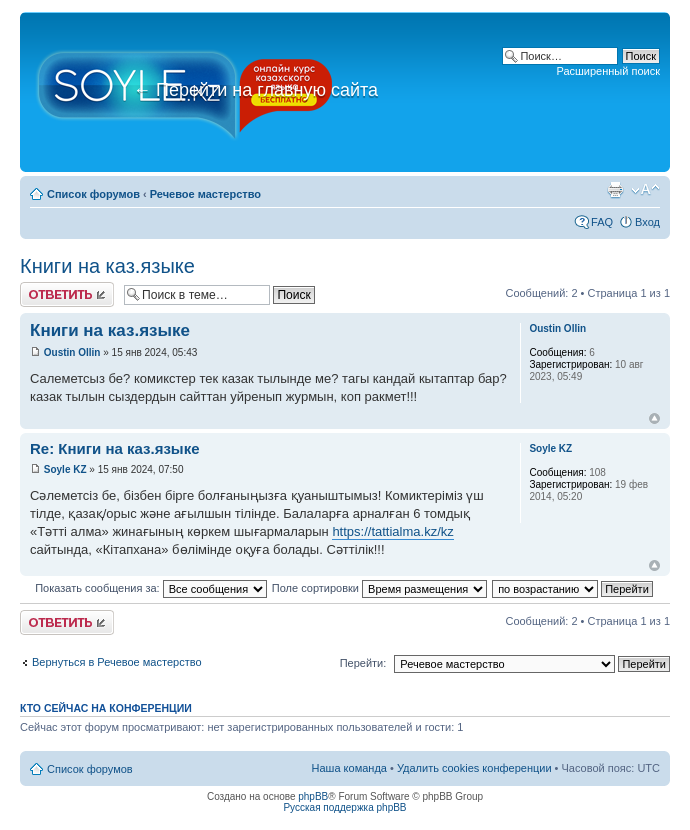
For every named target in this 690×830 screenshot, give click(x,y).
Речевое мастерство (205, 194)
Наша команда (349, 768)
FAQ (602, 222)
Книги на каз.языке (107, 266)
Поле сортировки (379, 588)
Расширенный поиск (608, 71)
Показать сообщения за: (151, 588)
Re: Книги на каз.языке (115, 448)
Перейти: (363, 663)
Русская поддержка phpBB (344, 807)
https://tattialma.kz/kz (392, 531)
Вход (647, 222)
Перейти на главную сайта (255, 90)
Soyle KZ (65, 469)
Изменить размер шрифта (645, 190)
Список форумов (93, 194)
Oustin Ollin (72, 352)
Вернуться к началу (654, 418)
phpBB (313, 796)
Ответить (67, 294)
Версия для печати (615, 190)
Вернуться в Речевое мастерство (117, 662)
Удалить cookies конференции (474, 768)
